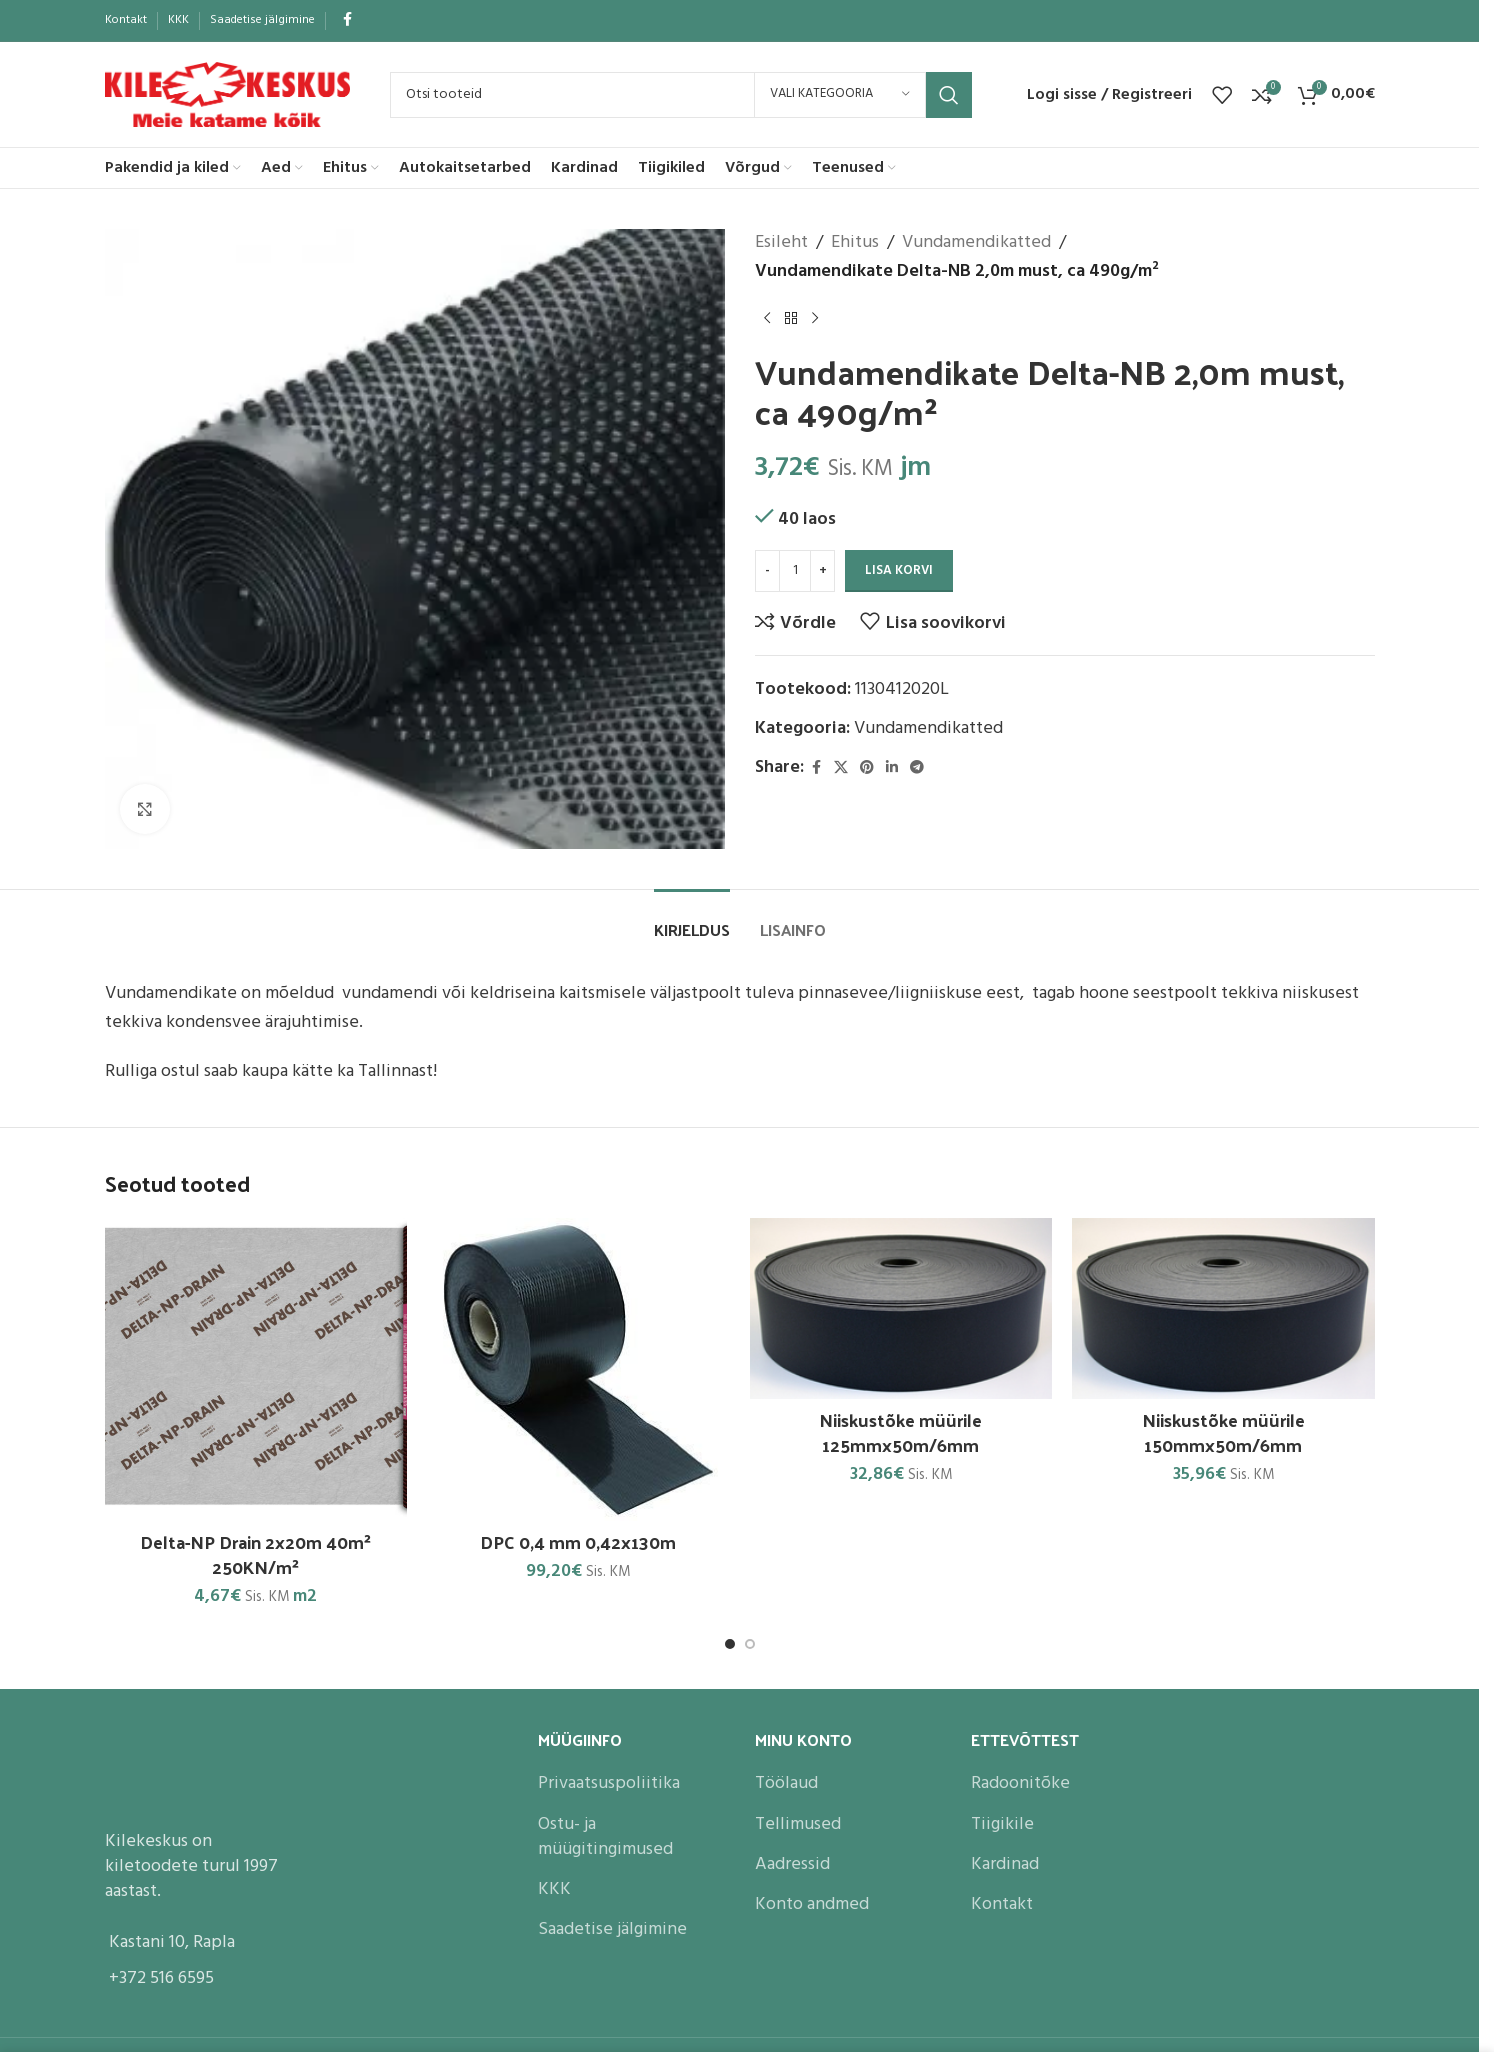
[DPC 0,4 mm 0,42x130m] (578, 1369)
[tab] (692, 919)
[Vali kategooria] (840, 95)
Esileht (781, 243)
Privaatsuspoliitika (609, 1783)
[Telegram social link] (917, 768)
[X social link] (841, 768)
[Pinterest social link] (867, 768)
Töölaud (786, 1783)
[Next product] (815, 319)
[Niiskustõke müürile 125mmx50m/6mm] (901, 1308)
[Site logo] (227, 94)
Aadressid (792, 1864)
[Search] (681, 95)
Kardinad (1005, 1864)
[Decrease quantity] (767, 571)
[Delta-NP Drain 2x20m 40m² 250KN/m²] (256, 1369)
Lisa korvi (899, 570)
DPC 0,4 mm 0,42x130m (578, 1541)
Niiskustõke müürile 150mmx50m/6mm (1223, 1432)
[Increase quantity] (822, 571)
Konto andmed (812, 1904)
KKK (554, 1889)
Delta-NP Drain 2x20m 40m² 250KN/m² (255, 1554)
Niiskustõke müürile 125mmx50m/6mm (900, 1432)
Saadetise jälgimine (612, 1929)
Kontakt (1002, 1904)
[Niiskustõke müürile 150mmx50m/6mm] (1223, 1308)
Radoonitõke (1020, 1783)
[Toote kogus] (795, 571)
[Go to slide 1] (730, 1644)
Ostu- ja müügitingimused (605, 1837)
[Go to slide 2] (750, 1644)
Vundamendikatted (976, 243)
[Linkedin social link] (892, 768)
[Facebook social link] (348, 20)
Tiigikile (1002, 1824)
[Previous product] (767, 319)
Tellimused (798, 1824)
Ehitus (855, 243)
